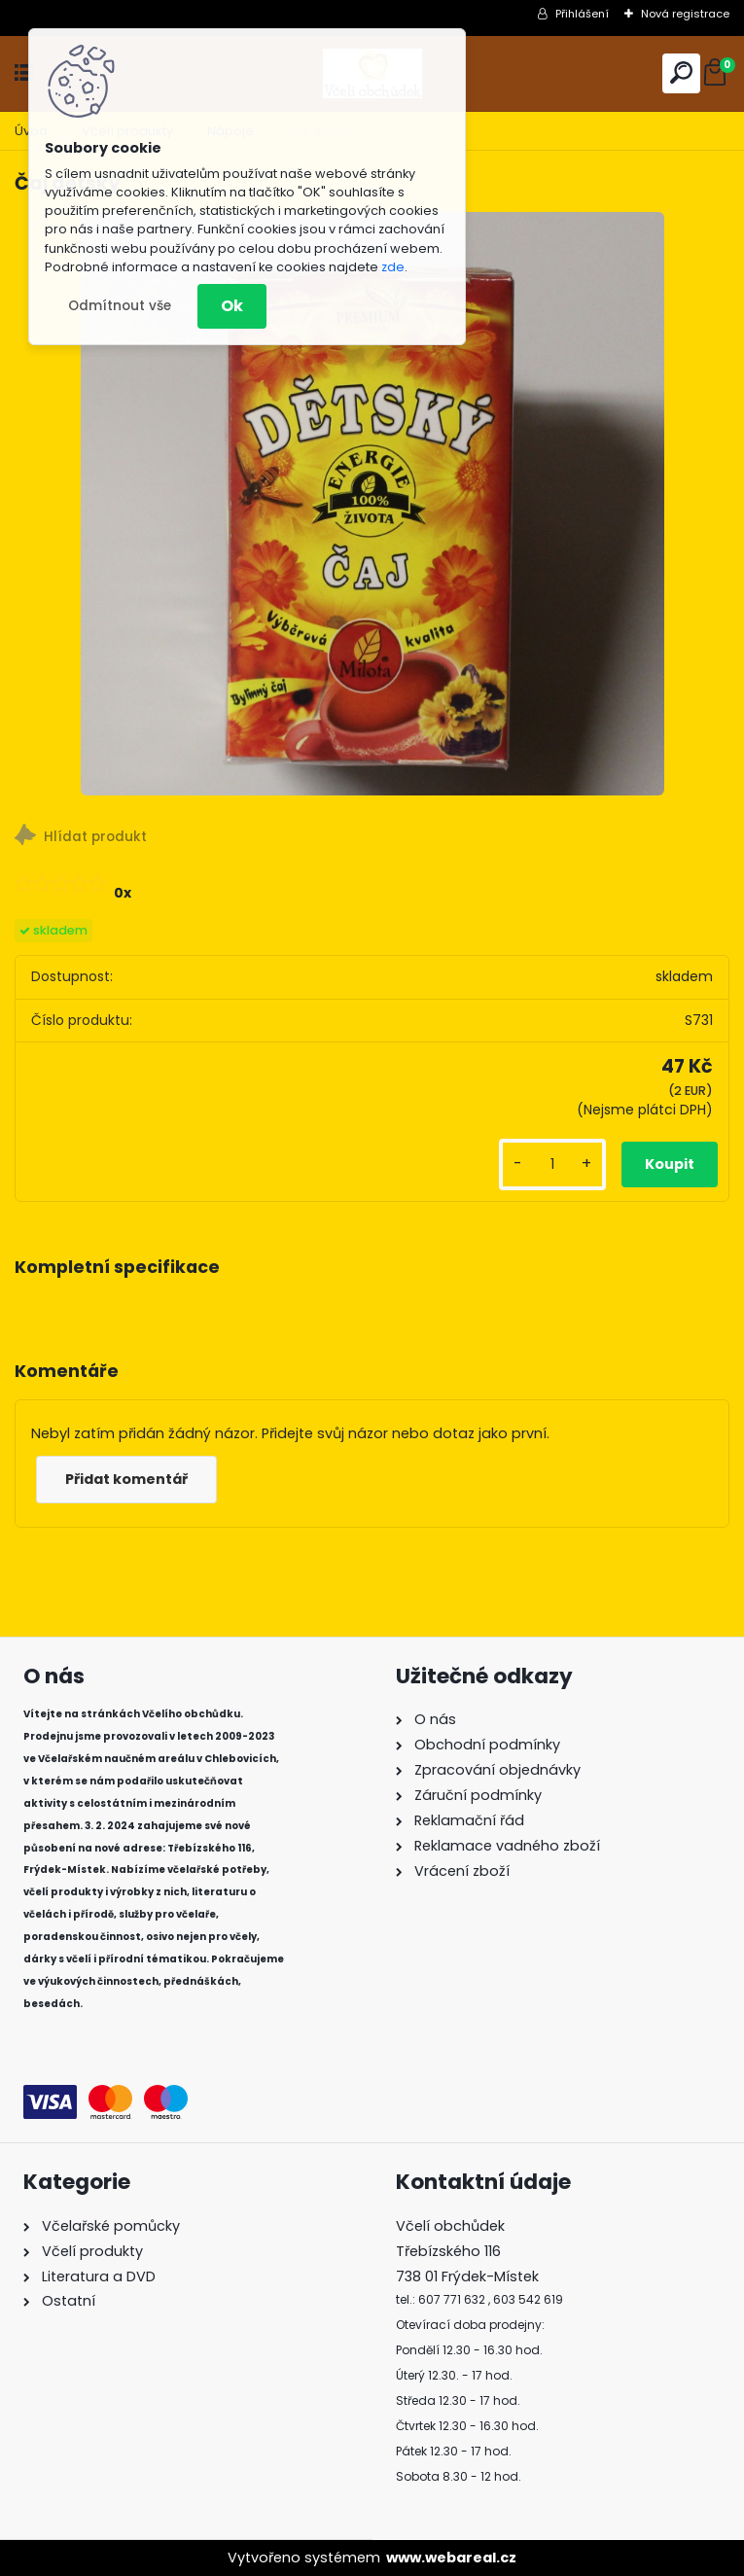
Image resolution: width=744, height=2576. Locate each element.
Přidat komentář (126, 1479)
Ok (232, 306)
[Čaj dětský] (372, 503)
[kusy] (552, 1164)
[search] (681, 72)
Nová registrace (685, 13)
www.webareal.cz (451, 2557)
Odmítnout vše (119, 306)
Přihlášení (582, 13)
